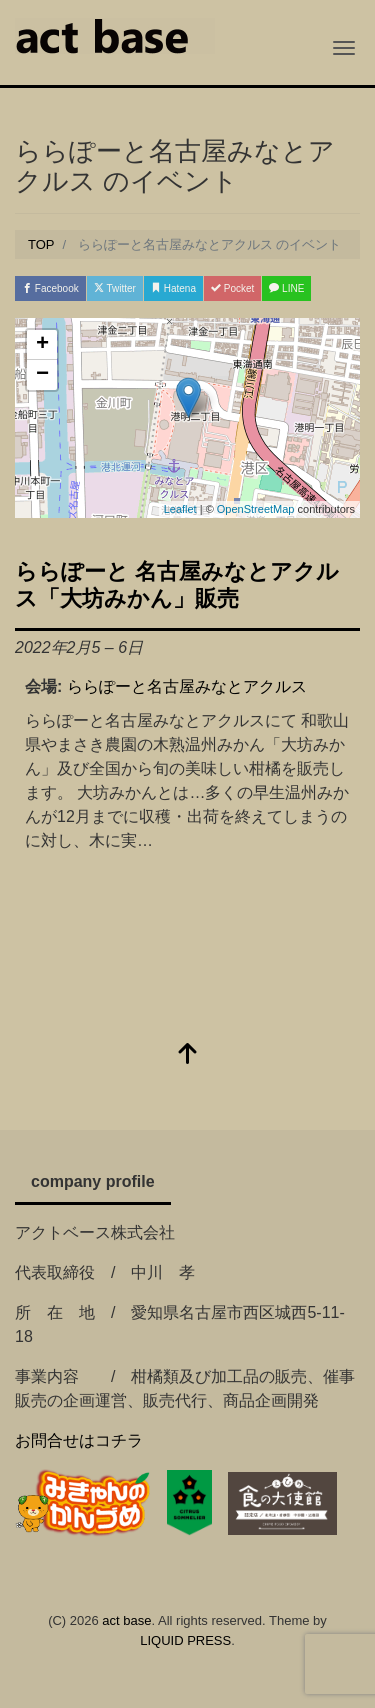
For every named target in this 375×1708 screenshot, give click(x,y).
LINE (286, 288)
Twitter (115, 288)
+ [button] (42, 345)
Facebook (50, 288)
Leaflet (180, 509)
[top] (188, 1055)
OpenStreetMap (256, 509)
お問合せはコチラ (79, 1440)
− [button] (42, 375)
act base (126, 1620)
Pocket (232, 288)
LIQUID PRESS (185, 1640)
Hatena (173, 288)
